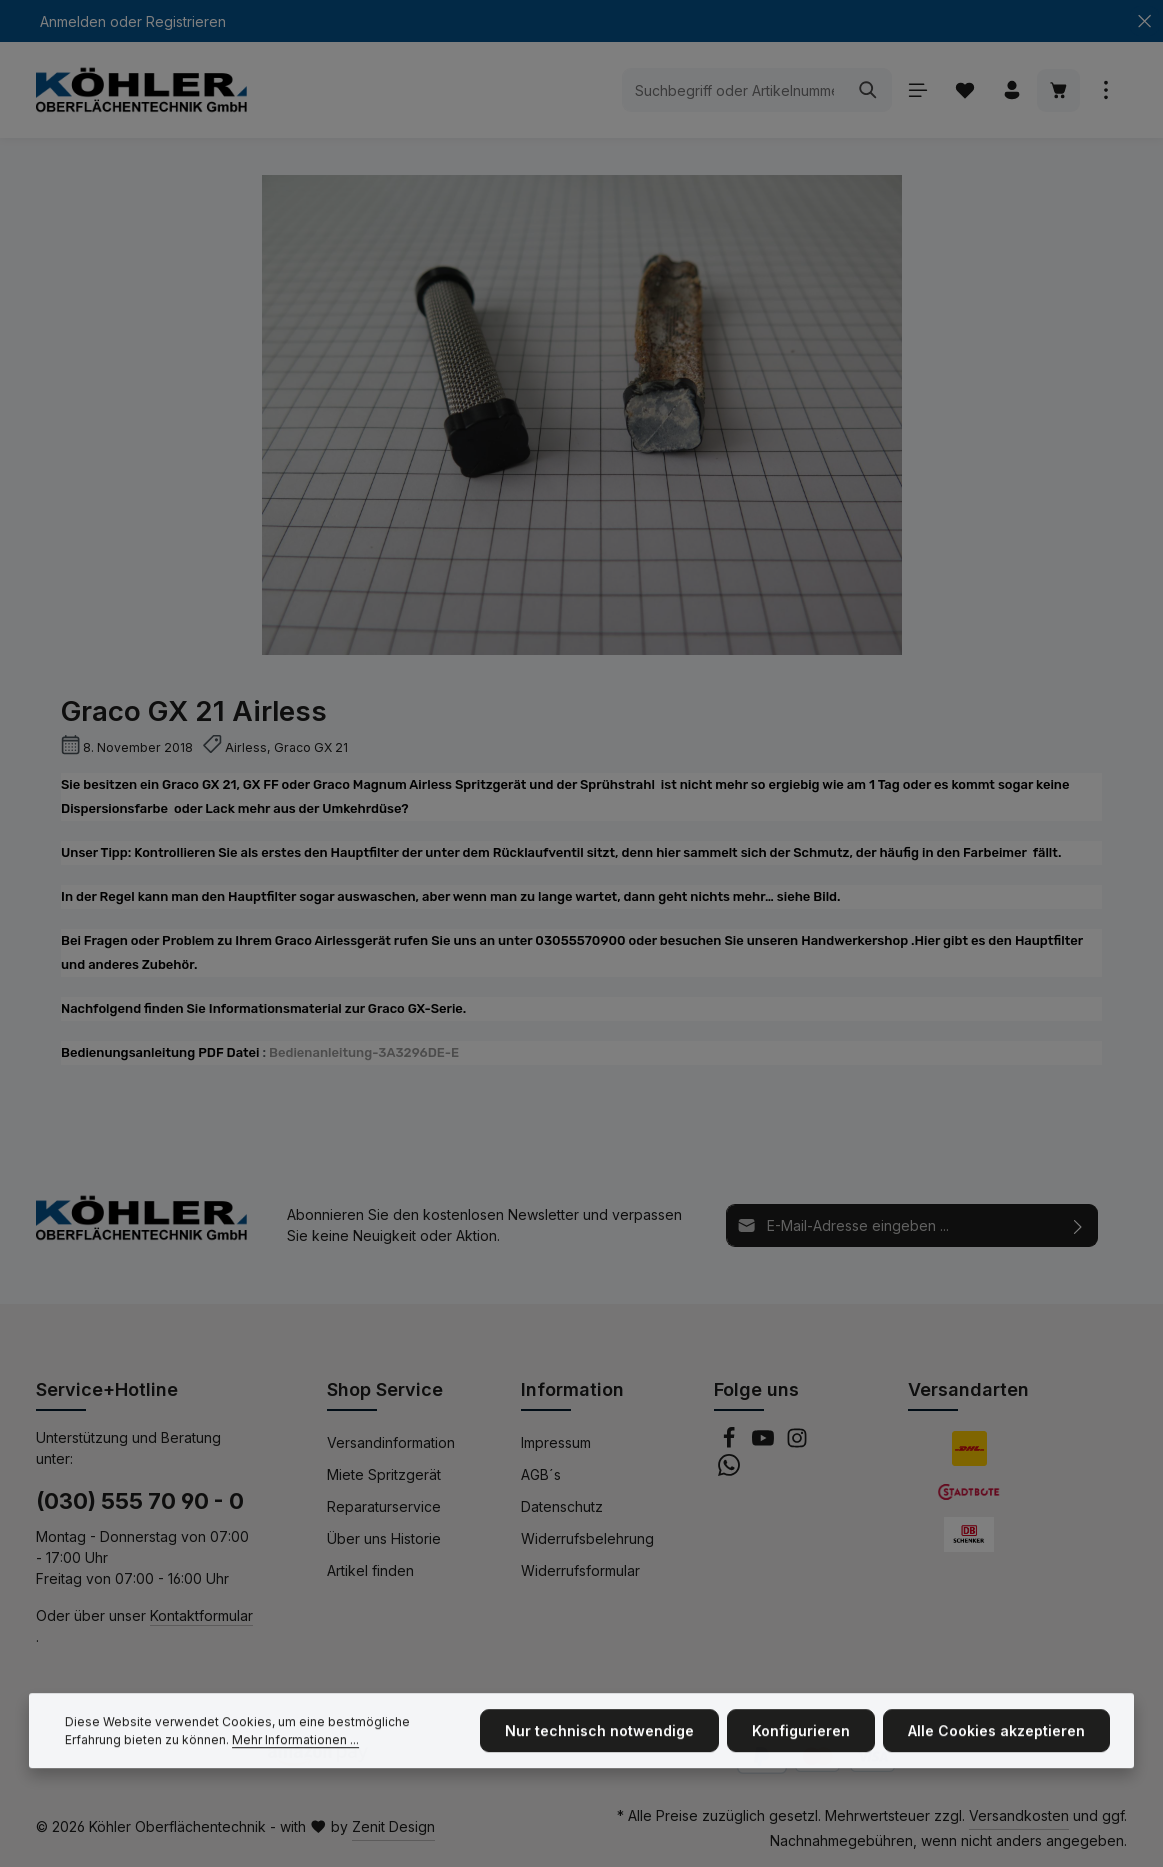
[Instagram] (797, 1443)
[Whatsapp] (729, 1470)
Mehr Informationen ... (295, 1753)
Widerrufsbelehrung (587, 1538)
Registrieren (186, 21)
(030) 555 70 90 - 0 (140, 1501)
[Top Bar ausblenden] (1144, 21)
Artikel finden (370, 1570)
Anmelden (73, 21)
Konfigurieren (801, 1745)
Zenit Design (393, 1826)
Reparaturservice (384, 1506)
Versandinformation (391, 1442)
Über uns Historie (384, 1538)
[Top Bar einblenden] (1105, 90)
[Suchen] (868, 90)
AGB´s (541, 1474)
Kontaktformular (201, 1615)
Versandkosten (1019, 1815)
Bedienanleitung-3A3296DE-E (364, 1052)
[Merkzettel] (964, 90)
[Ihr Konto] (1011, 90)
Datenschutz (562, 1506)
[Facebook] (731, 1443)
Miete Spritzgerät (384, 1474)
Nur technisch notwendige (599, 1745)
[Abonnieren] (1078, 1225)
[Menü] (917, 90)
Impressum (556, 1442)
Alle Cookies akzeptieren (996, 1745)
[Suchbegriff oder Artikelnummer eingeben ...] (734, 90)
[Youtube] (765, 1443)
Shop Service (385, 1389)
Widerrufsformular (580, 1570)
